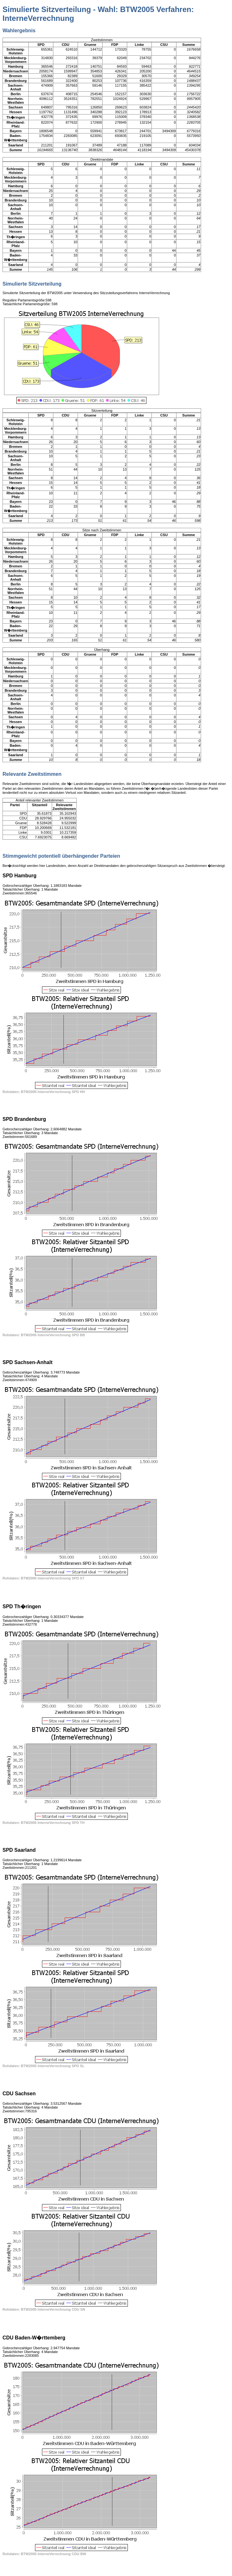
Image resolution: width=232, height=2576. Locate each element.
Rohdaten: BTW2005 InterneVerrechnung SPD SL (43, 2066)
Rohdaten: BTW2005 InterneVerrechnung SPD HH (44, 1092)
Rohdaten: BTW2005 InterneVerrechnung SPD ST (43, 1578)
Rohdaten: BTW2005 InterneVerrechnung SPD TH (44, 1823)
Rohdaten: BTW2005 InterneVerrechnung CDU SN (44, 2309)
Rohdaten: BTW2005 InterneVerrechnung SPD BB (44, 1335)
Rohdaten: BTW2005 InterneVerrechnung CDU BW (44, 2554)
